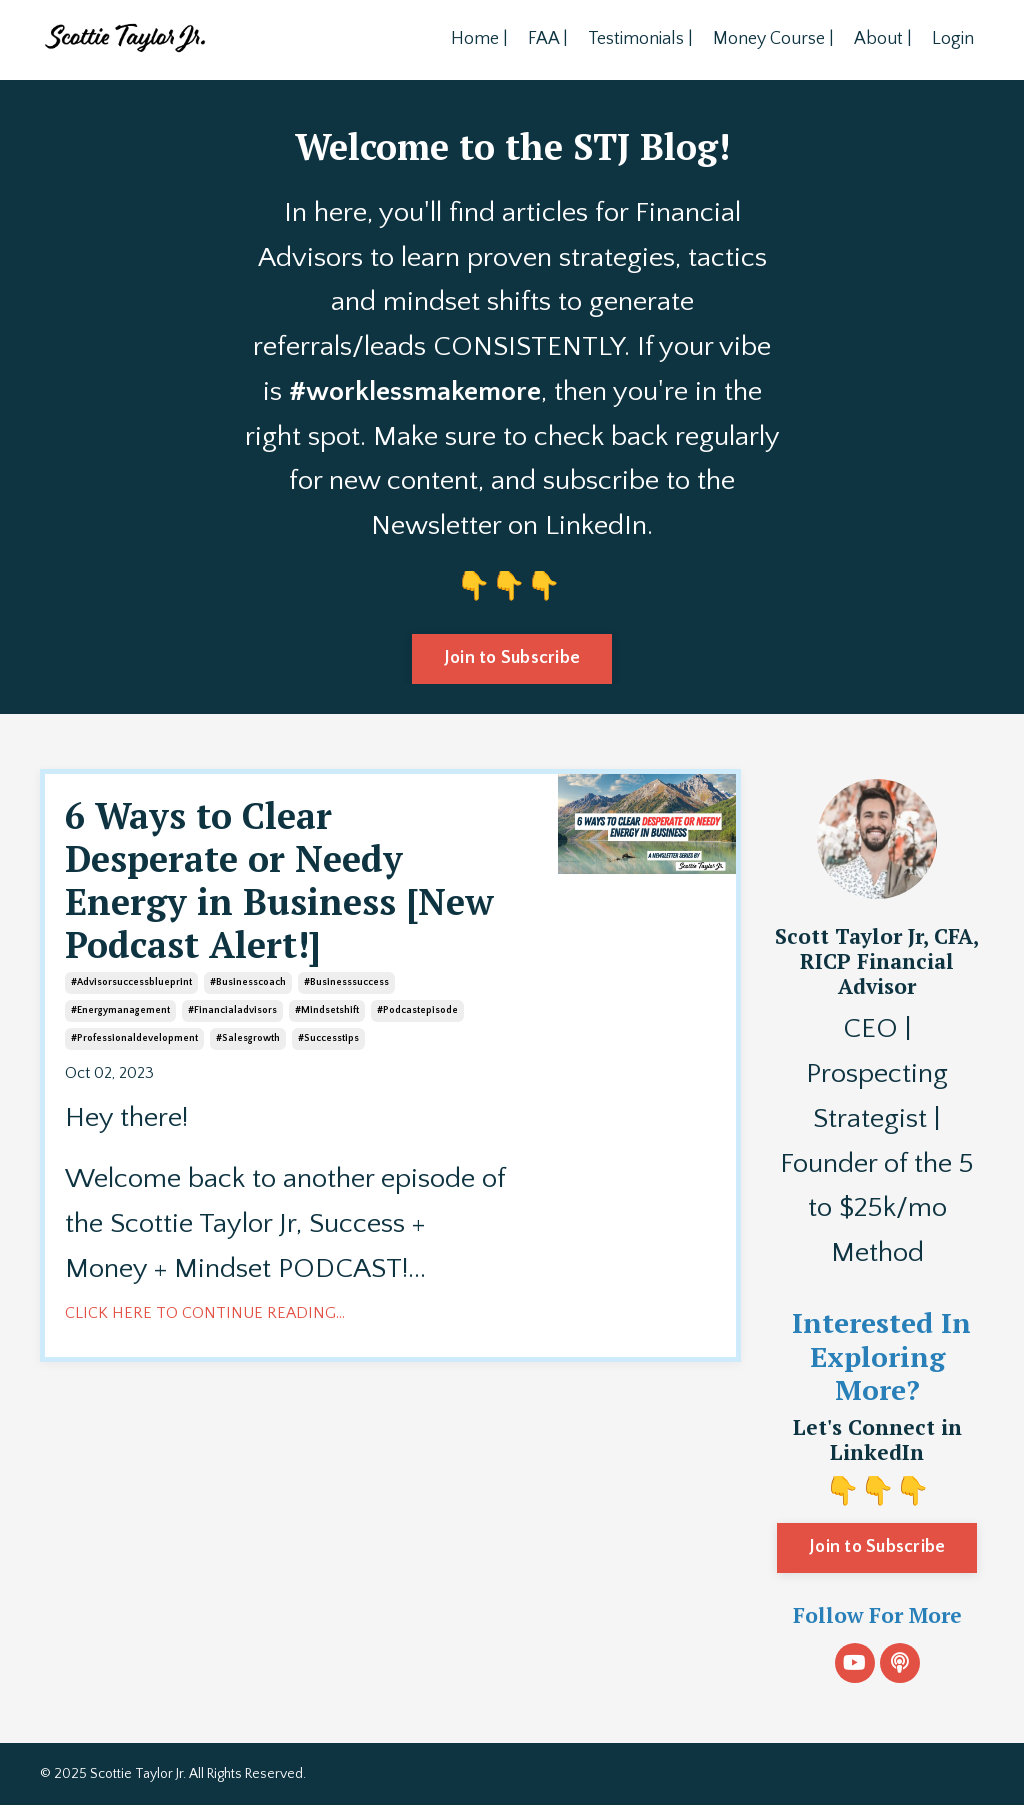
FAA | (548, 39)
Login (953, 39)
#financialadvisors (232, 1010)
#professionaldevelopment (134, 1038)
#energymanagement (120, 1010)
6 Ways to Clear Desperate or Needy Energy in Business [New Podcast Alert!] (279, 880)
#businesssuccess (346, 982)
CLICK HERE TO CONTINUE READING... (205, 1313)
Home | (479, 39)
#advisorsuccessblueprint (131, 982)
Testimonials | (640, 39)
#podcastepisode (417, 1010)
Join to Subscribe (877, 1547)
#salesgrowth (248, 1038)
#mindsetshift (327, 1010)
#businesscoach (248, 982)
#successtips (328, 1038)
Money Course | (773, 39)
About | (883, 39)
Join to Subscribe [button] (512, 658)
